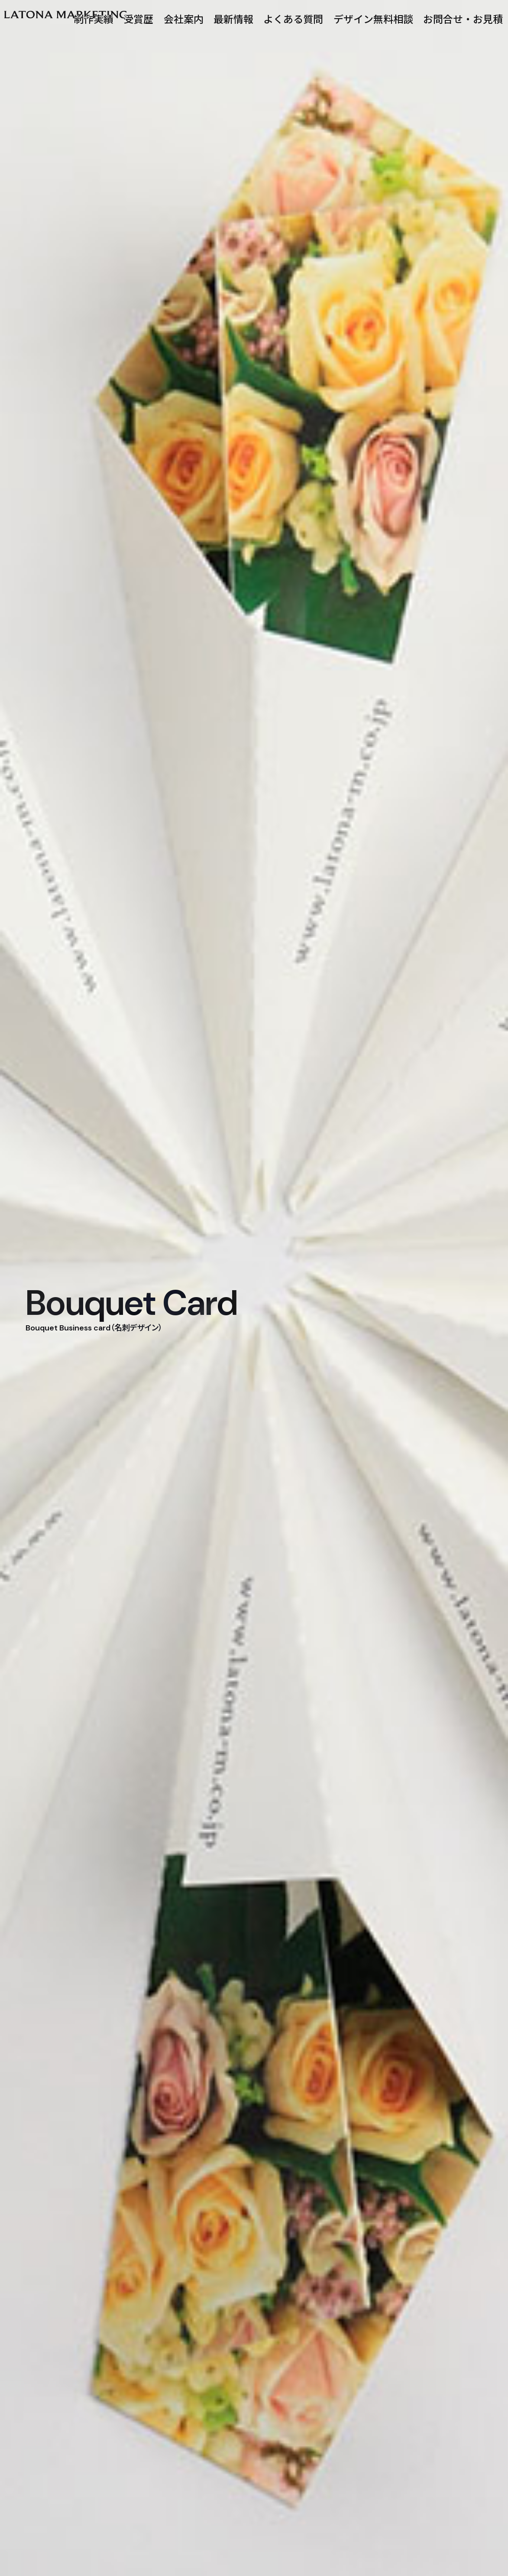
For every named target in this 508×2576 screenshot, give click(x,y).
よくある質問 (293, 19)
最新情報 (233, 19)
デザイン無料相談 (373, 19)
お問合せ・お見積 (463, 19)
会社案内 (184, 19)
